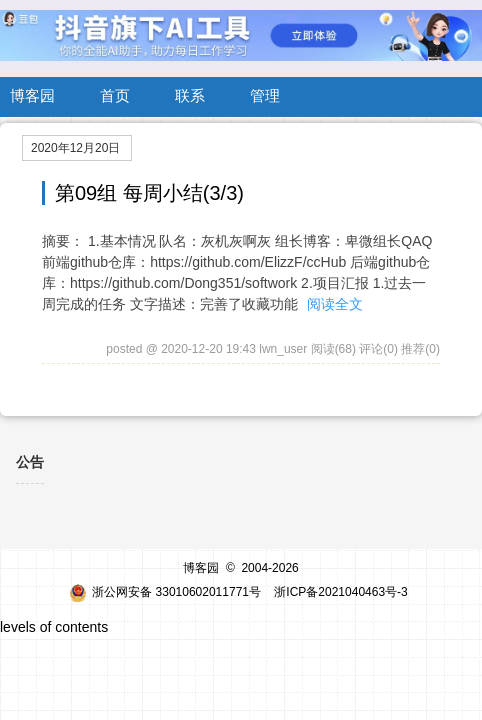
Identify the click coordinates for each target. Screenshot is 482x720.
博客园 (32, 95)
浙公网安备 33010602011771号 (165, 592)
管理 (265, 95)
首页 (115, 95)
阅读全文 (335, 304)
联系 (190, 95)
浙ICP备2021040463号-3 (340, 592)
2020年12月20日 (75, 148)
